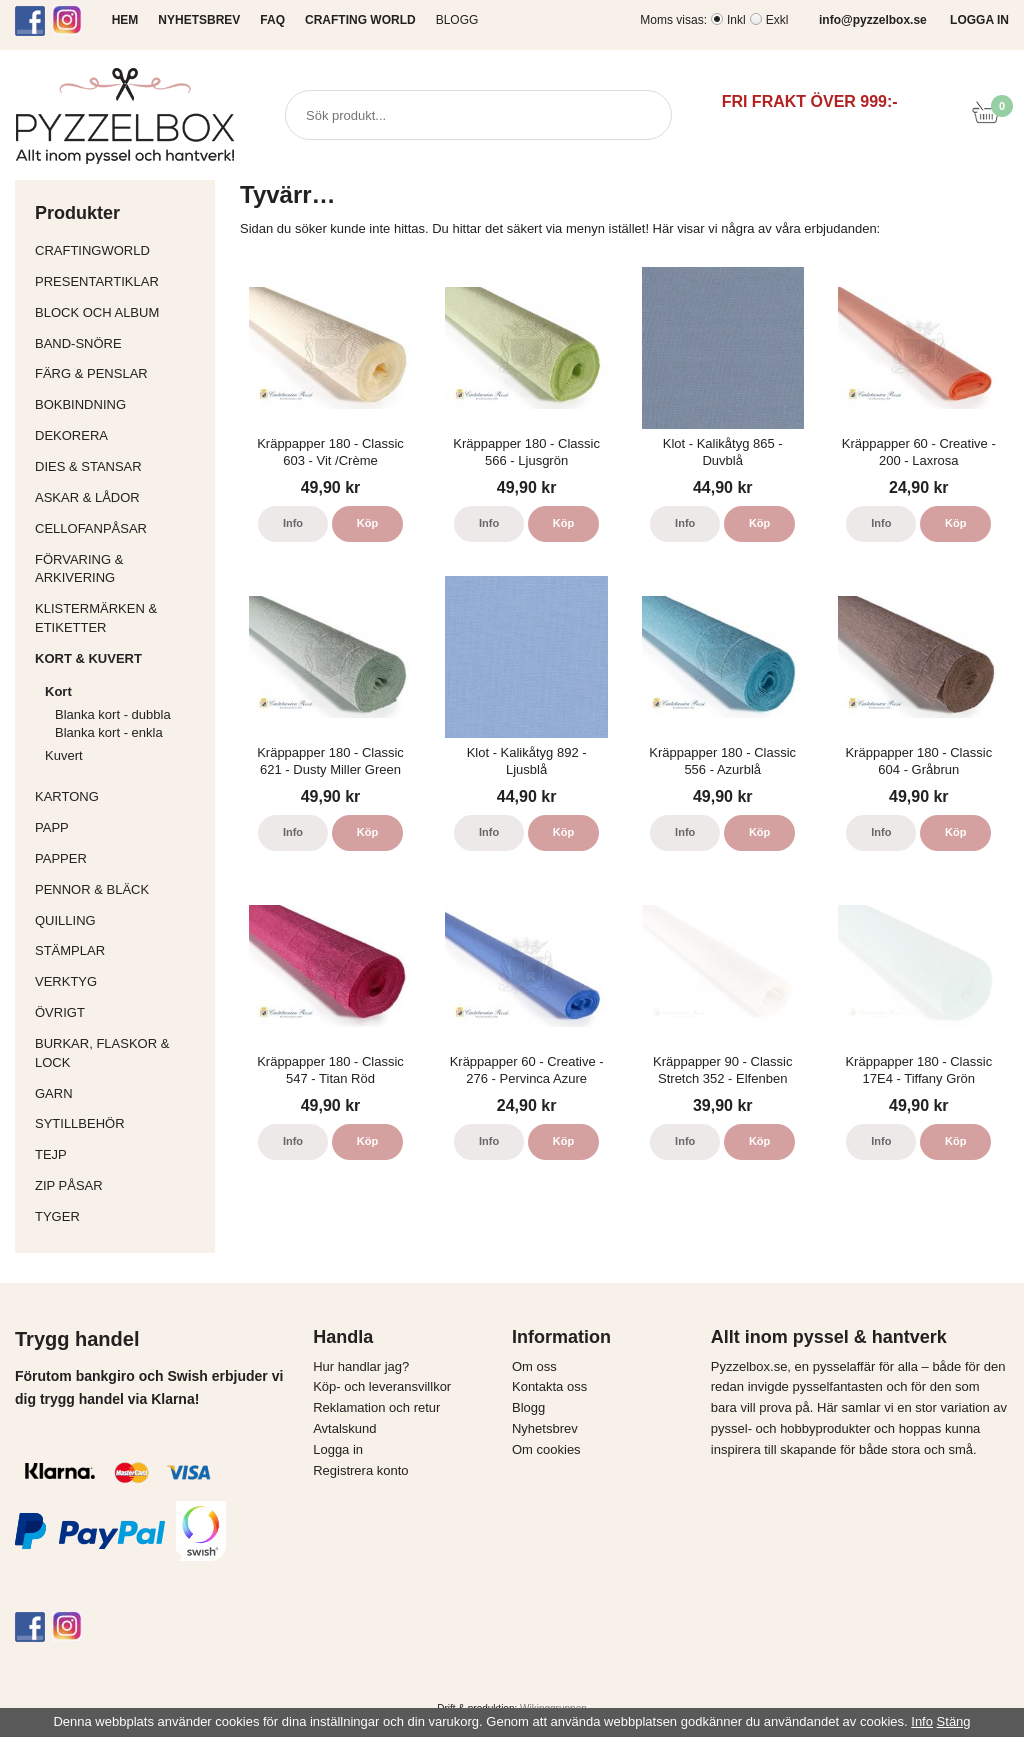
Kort (125, 691)
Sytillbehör (120, 1123)
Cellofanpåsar (91, 528)
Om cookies (546, 1449)
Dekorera (120, 435)
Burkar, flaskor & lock (120, 1053)
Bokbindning (120, 404)
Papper (120, 858)
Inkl (736, 20)
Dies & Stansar (120, 466)
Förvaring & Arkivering (120, 569)
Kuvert (125, 755)
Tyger (120, 1216)
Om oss (534, 1366)
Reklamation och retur (376, 1407)
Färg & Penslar (120, 373)
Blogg (457, 20)
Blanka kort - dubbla (113, 714)
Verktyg (120, 981)
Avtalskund (344, 1428)
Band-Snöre (120, 343)
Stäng (954, 1721)
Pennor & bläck (120, 889)
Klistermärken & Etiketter (120, 618)
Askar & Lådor (87, 497)
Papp (120, 827)
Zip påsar (69, 1185)
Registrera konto (360, 1470)
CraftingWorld (120, 250)
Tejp (120, 1154)
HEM (125, 20)
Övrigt (60, 1012)
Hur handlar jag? (361, 1366)
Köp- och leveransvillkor (382, 1386)
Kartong (120, 796)
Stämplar (120, 950)
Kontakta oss (549, 1386)
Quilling (120, 920)
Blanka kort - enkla (109, 732)
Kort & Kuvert (120, 658)
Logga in (338, 1449)
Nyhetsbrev (545, 1428)
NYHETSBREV (199, 20)
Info (293, 523)
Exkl (777, 20)
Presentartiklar (120, 281)
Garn (120, 1093)
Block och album (120, 312)
